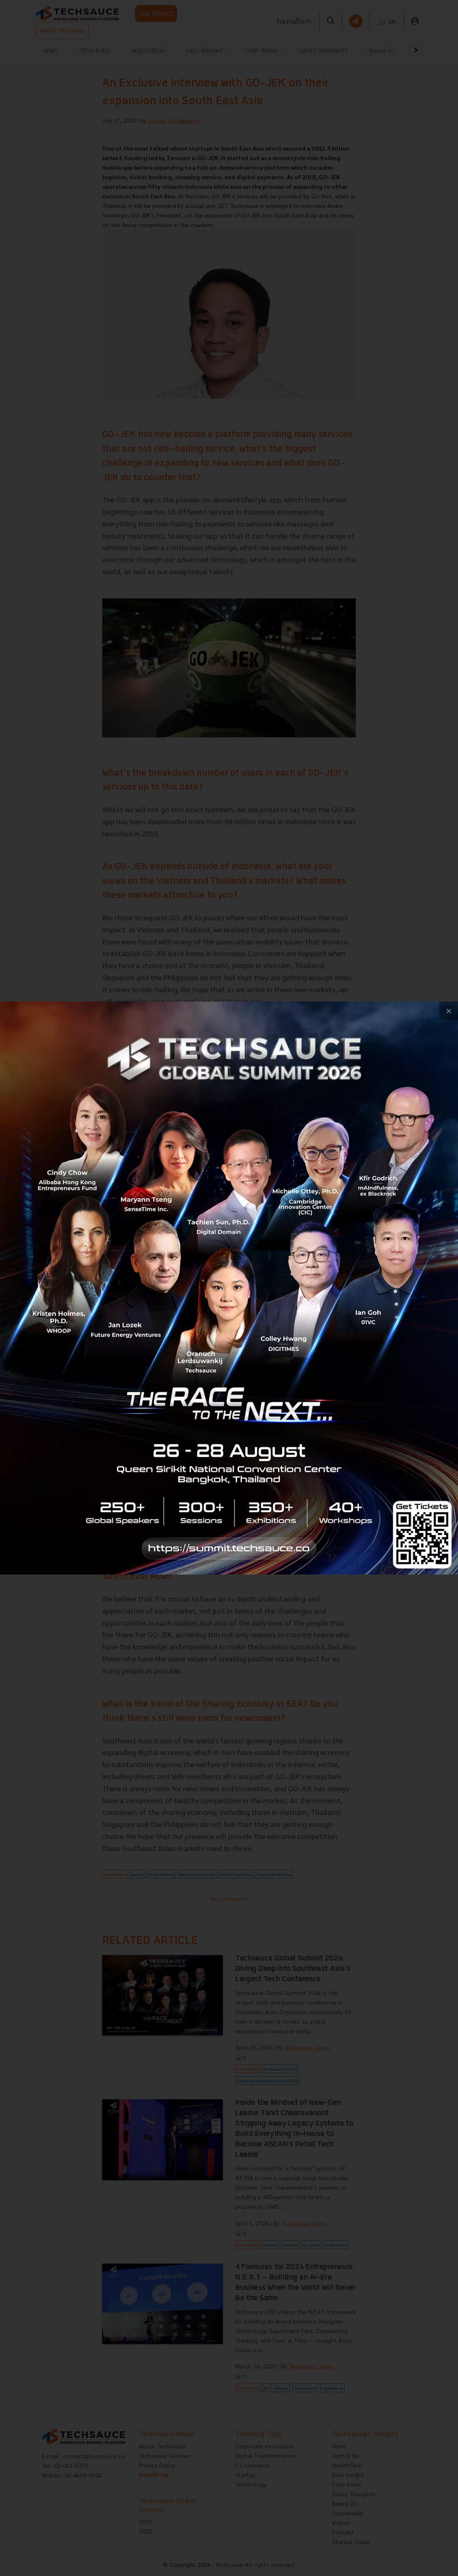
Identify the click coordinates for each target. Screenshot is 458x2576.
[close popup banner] (448, 1010)
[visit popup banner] (229, 1288)
